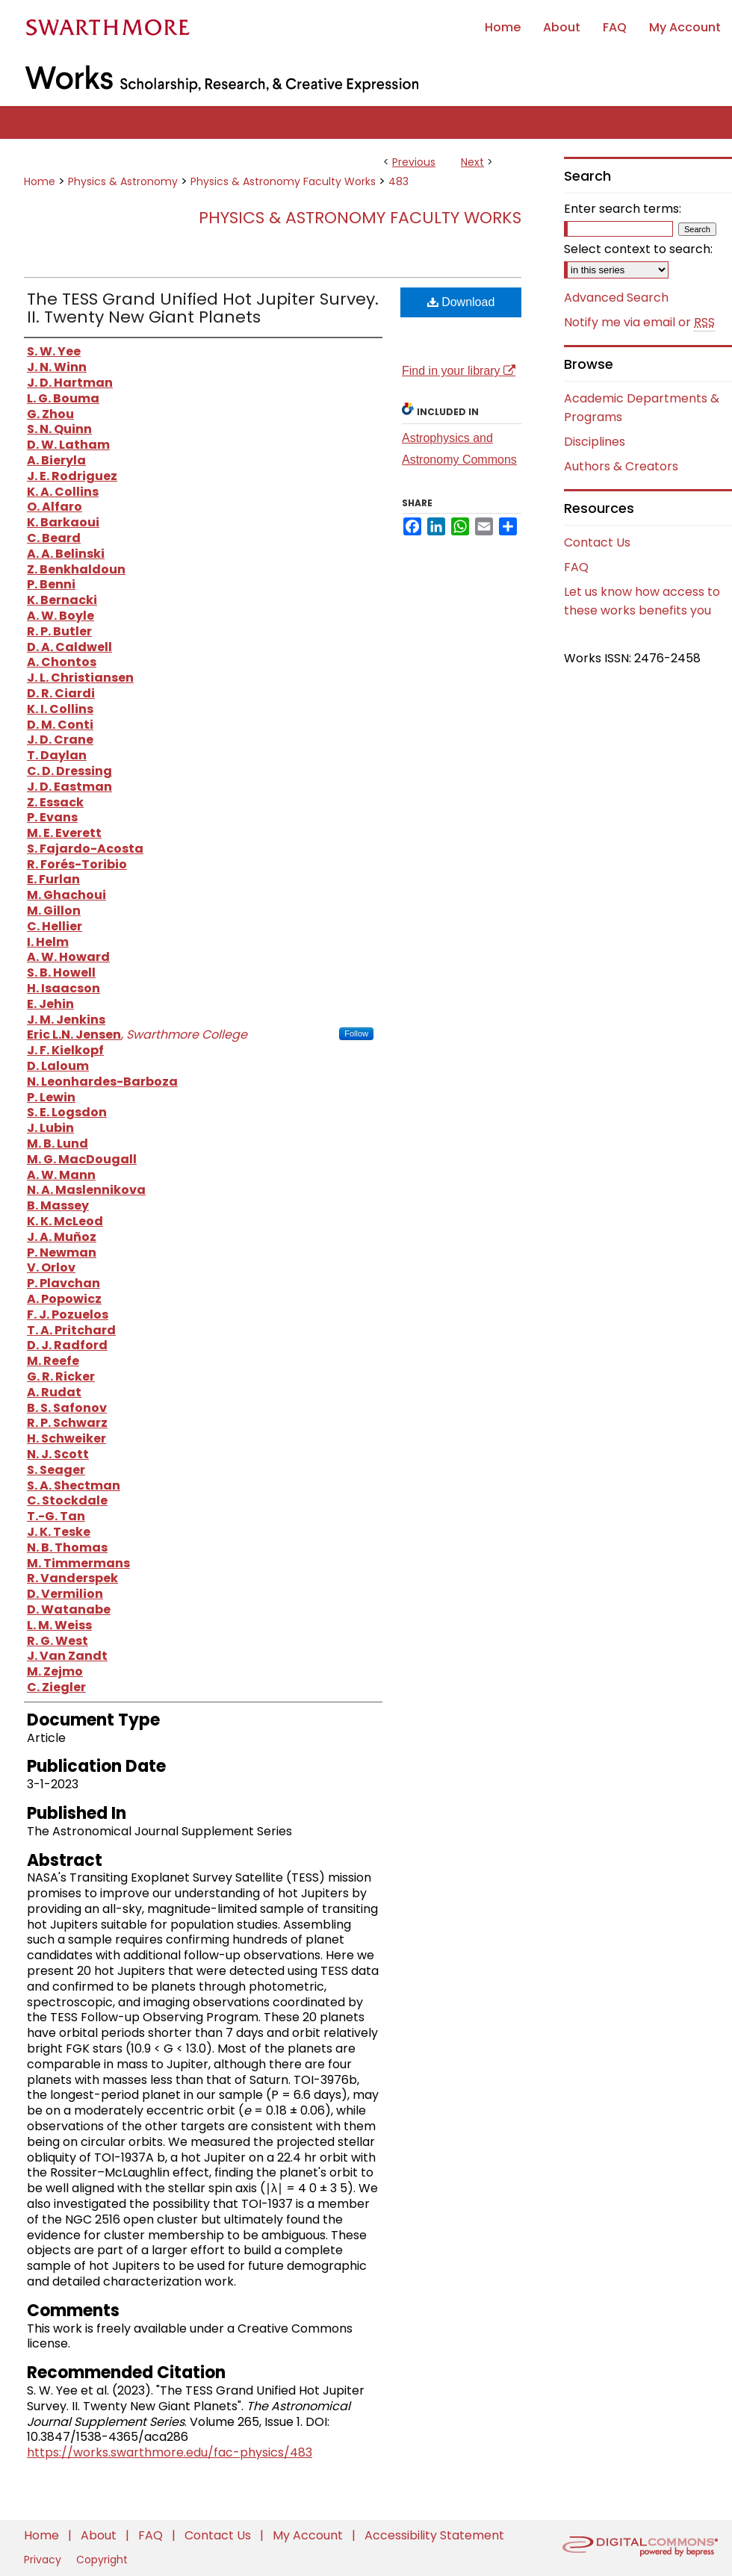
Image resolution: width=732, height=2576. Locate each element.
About (100, 2535)
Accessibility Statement (434, 2535)
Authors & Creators (621, 466)
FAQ (576, 567)
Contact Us (597, 542)
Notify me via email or (639, 323)
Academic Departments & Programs (641, 408)
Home (39, 181)
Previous (413, 162)
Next (472, 162)
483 (398, 181)
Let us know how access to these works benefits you (642, 601)
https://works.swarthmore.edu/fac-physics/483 (169, 2452)
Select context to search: (638, 249)
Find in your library (458, 370)
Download (461, 302)
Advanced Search (616, 297)
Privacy (44, 2559)
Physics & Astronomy (123, 181)
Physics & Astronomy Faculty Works (283, 181)
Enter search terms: (622, 208)
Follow (356, 1033)
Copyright (102, 2559)
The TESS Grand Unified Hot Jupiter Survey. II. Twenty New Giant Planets (203, 308)
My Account (309, 2535)
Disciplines (594, 441)
